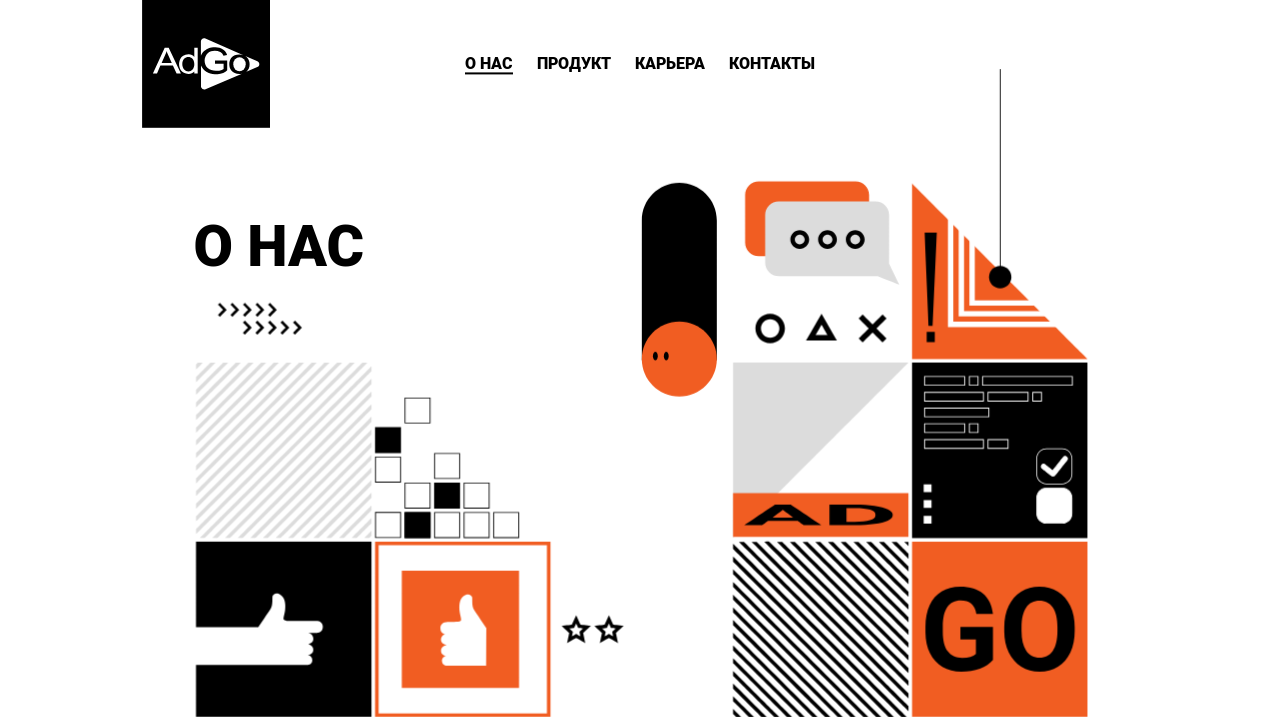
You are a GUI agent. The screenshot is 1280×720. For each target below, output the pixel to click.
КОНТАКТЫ (772, 63)
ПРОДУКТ (574, 63)
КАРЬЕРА (670, 63)
